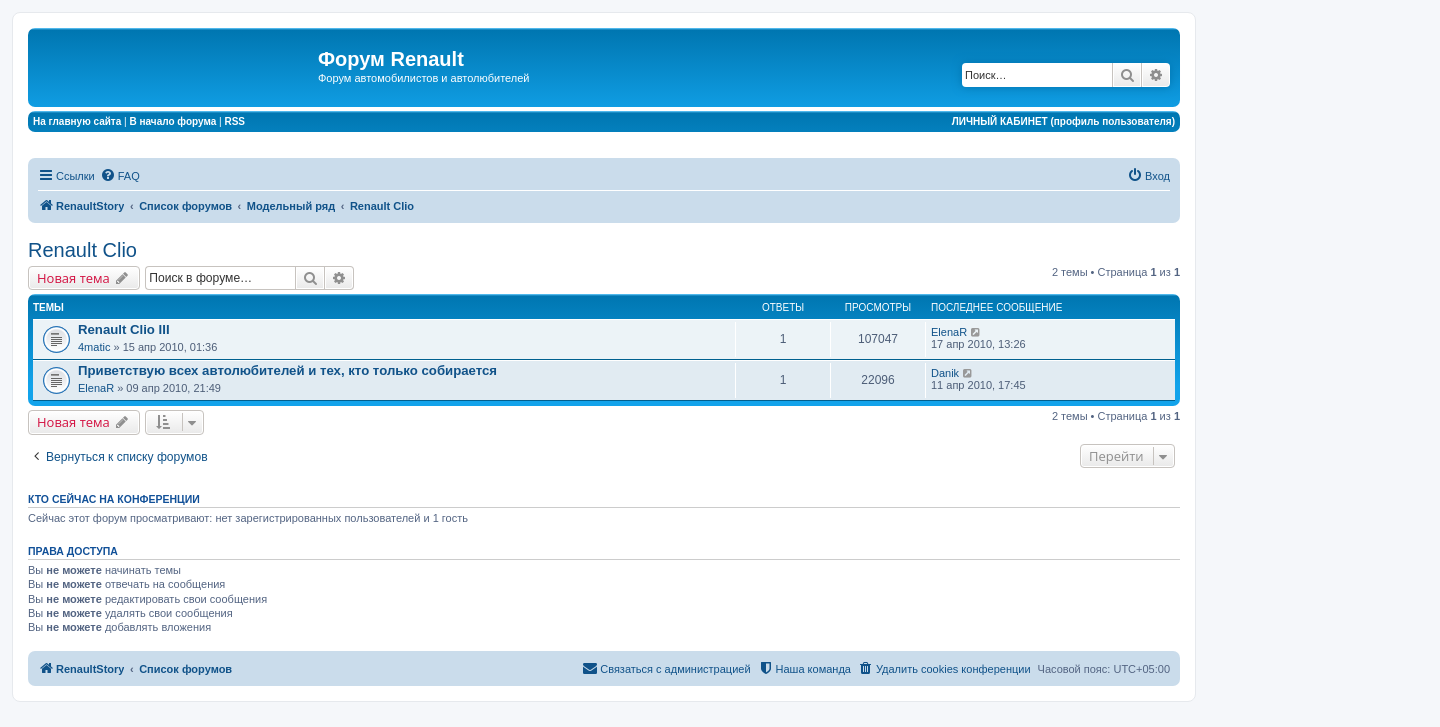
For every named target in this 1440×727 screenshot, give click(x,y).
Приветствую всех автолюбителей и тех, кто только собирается (287, 370)
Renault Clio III (124, 329)
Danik (945, 373)
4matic (94, 347)
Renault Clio (82, 250)
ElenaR (949, 332)
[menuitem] (120, 176)
